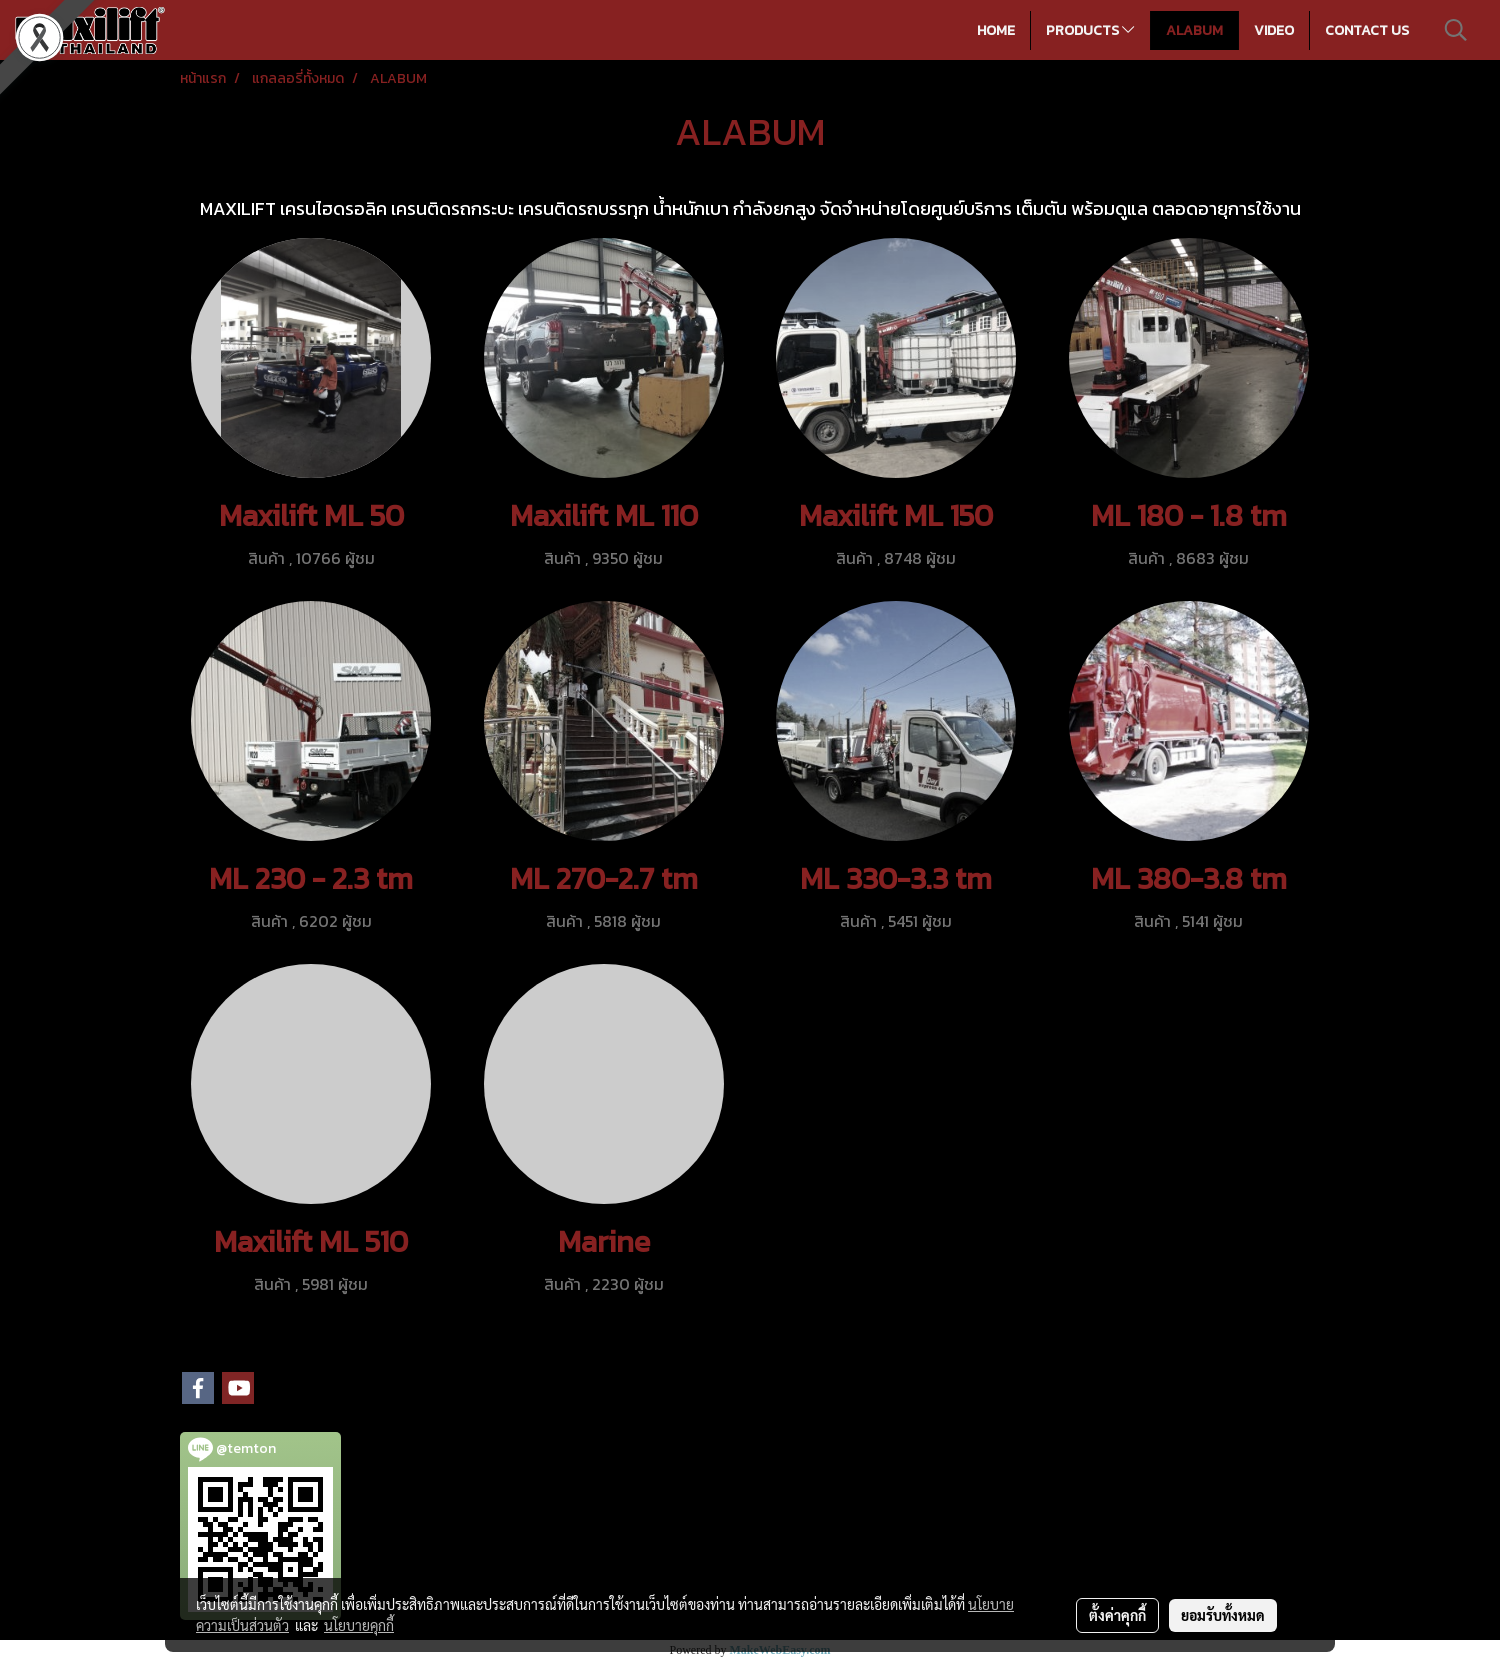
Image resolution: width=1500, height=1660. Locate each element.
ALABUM (1194, 30)
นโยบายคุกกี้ (359, 1625)
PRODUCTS (1090, 30)
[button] (1456, 30)
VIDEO (1274, 30)
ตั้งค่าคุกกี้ (1117, 1615)
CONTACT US (1367, 30)
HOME (996, 30)
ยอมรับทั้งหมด (1223, 1615)
